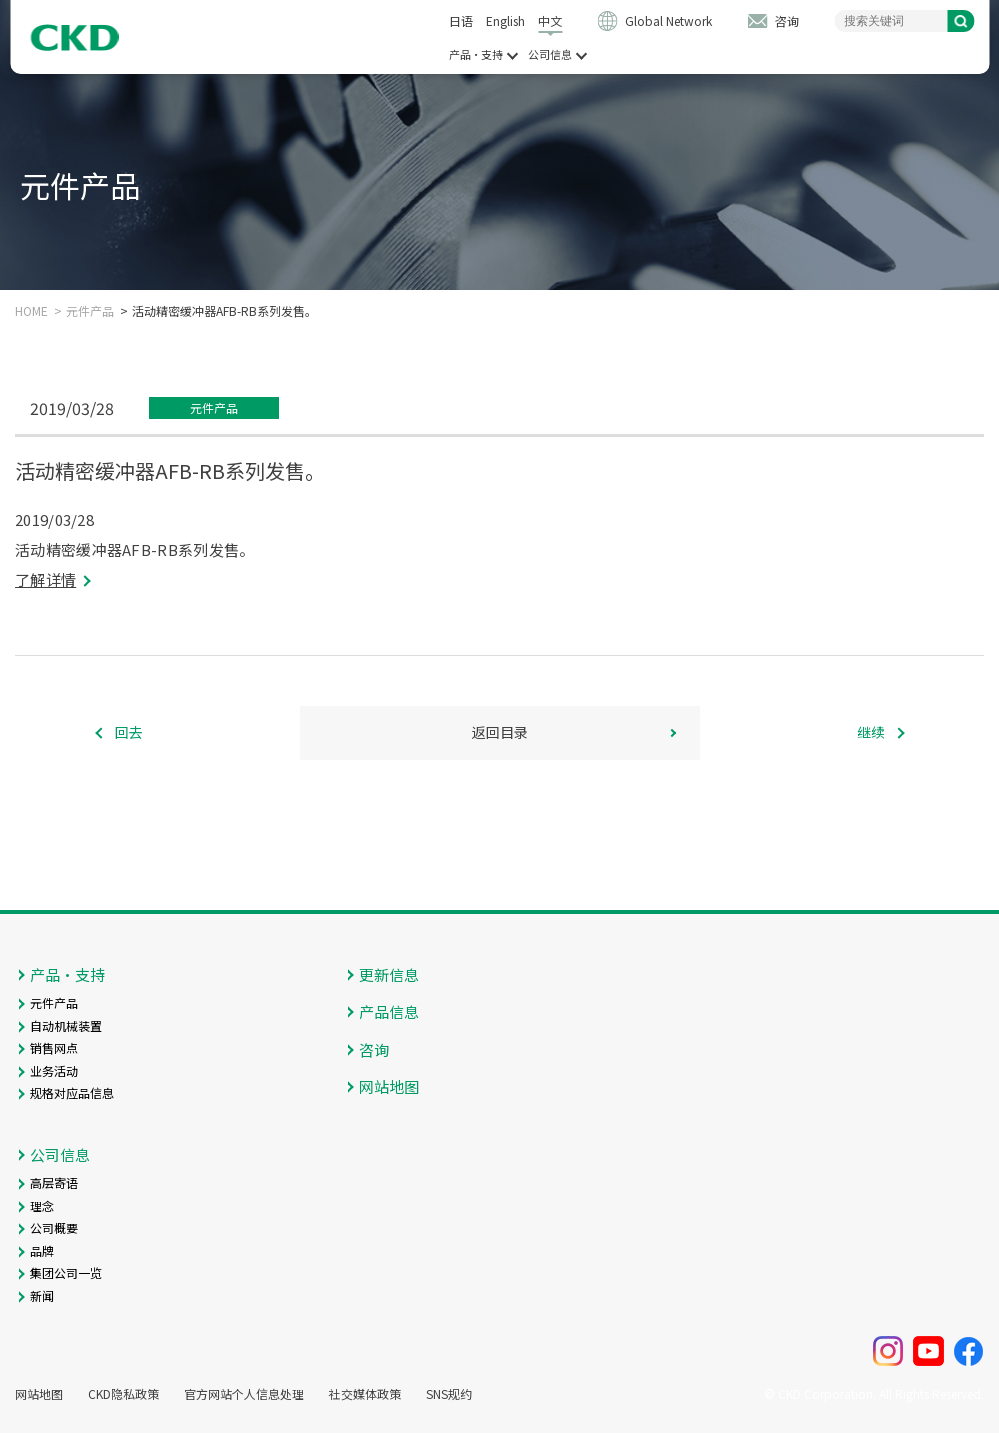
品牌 (42, 1250)
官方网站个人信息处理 (244, 1394)
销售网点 (54, 1047)
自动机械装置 (66, 1025)
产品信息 (389, 1011)
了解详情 (45, 579)
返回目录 (500, 732)
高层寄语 (54, 1182)
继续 (871, 732)
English (505, 20)
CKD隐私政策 (123, 1394)
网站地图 (389, 1086)
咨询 (787, 20)
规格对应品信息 (72, 1092)
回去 (129, 732)
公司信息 (550, 54)
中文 (550, 20)
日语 (461, 20)
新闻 (42, 1295)
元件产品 (90, 311)
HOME (31, 311)
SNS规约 (449, 1394)
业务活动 (54, 1070)
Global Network (668, 20)
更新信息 (389, 974)
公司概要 (54, 1227)
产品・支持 (476, 54)
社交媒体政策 (365, 1394)
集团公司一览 (66, 1272)
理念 (42, 1205)
